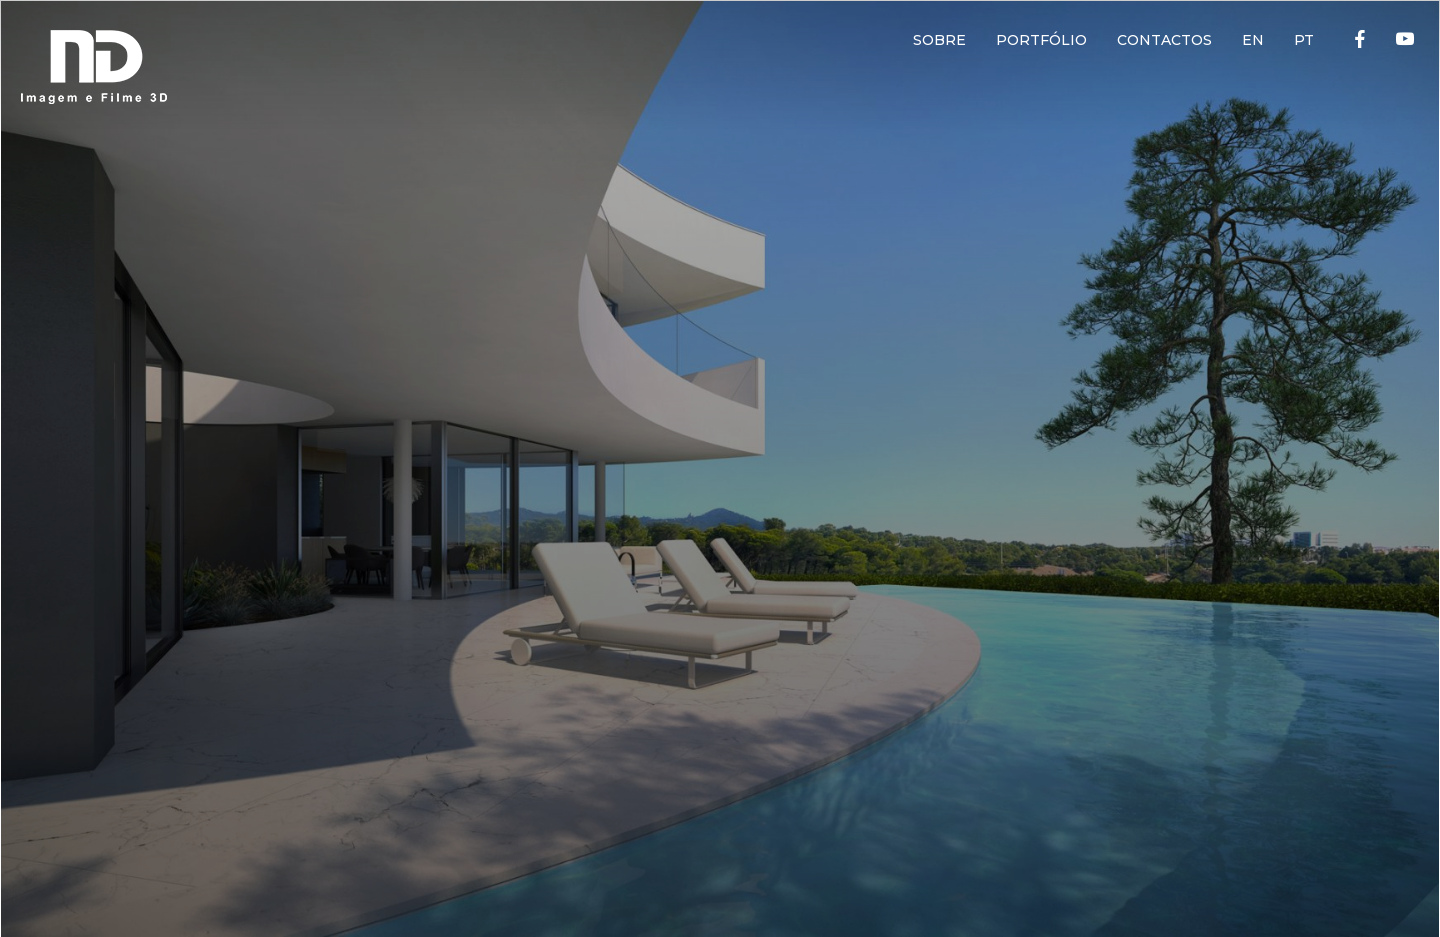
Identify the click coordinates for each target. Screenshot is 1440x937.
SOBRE (939, 40)
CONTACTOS (1164, 40)
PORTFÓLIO (1041, 40)
